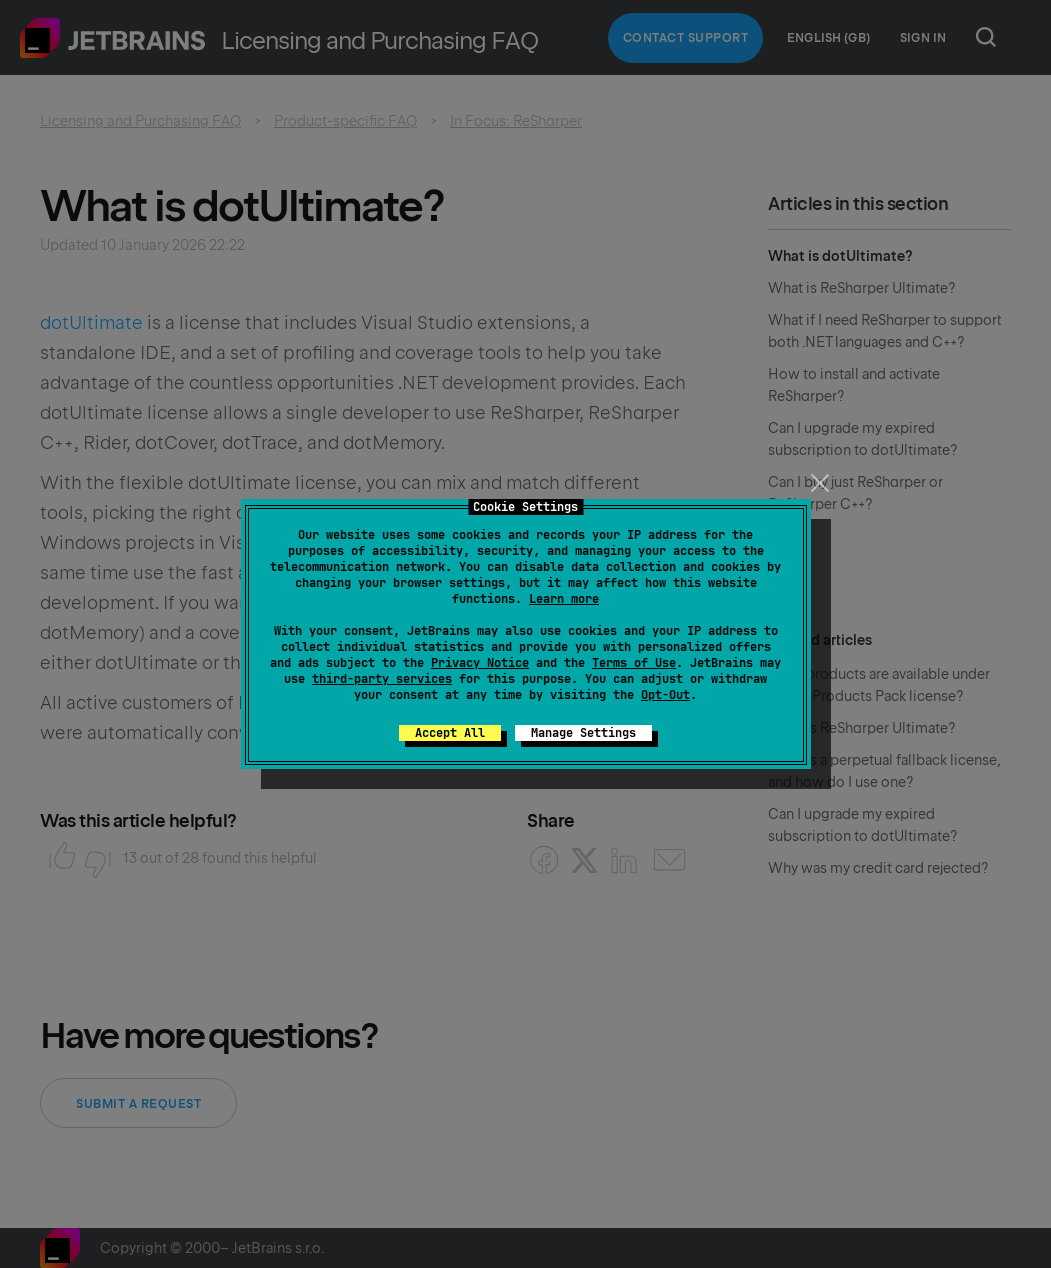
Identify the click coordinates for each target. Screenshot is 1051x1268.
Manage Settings (583, 733)
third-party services (382, 679)
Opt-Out (665, 695)
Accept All (450, 733)
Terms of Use (634, 663)
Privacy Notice (480, 663)
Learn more (564, 599)
